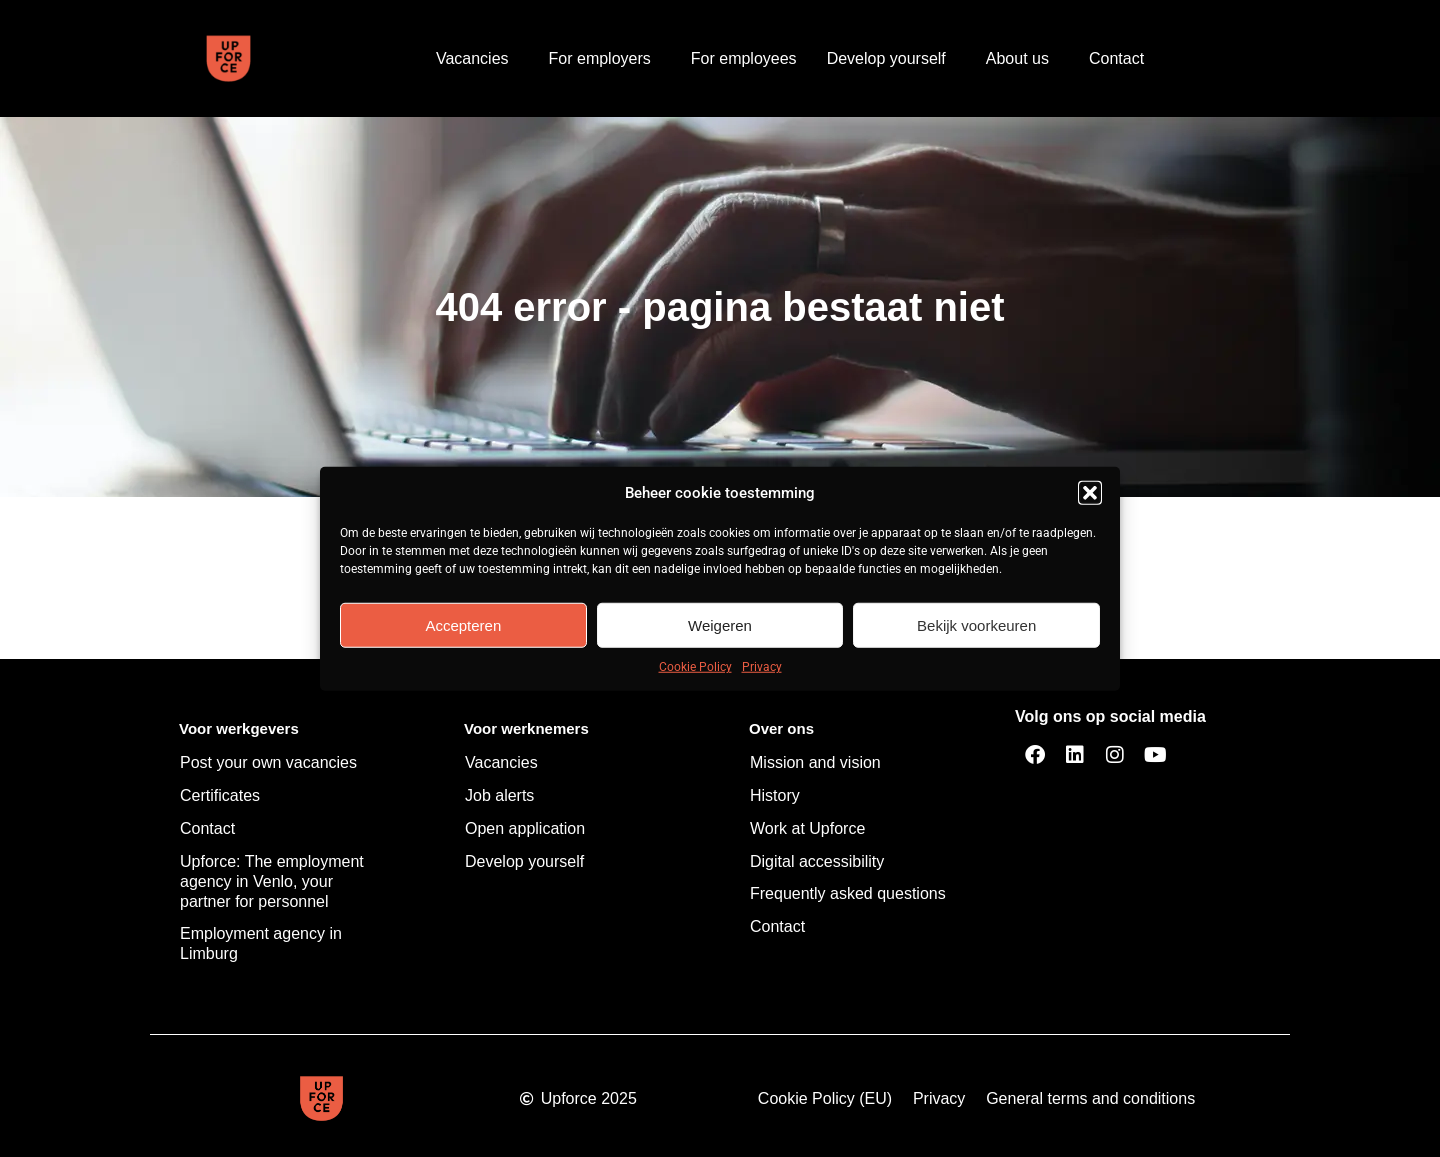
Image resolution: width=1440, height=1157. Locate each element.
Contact (1116, 58)
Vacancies (477, 59)
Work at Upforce (807, 828)
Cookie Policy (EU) (825, 1098)
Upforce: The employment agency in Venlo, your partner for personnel (272, 881)
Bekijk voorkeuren (976, 624)
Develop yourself (891, 59)
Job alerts (499, 795)
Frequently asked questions (848, 893)
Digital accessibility (817, 861)
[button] (1090, 493)
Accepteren (463, 624)
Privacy (762, 667)
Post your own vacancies (268, 762)
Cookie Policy (695, 667)
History (775, 795)
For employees (744, 58)
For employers (605, 59)
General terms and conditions (1090, 1098)
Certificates (220, 795)
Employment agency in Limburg (261, 943)
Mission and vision (815, 762)
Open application (525, 828)
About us (1022, 59)
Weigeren (720, 624)
